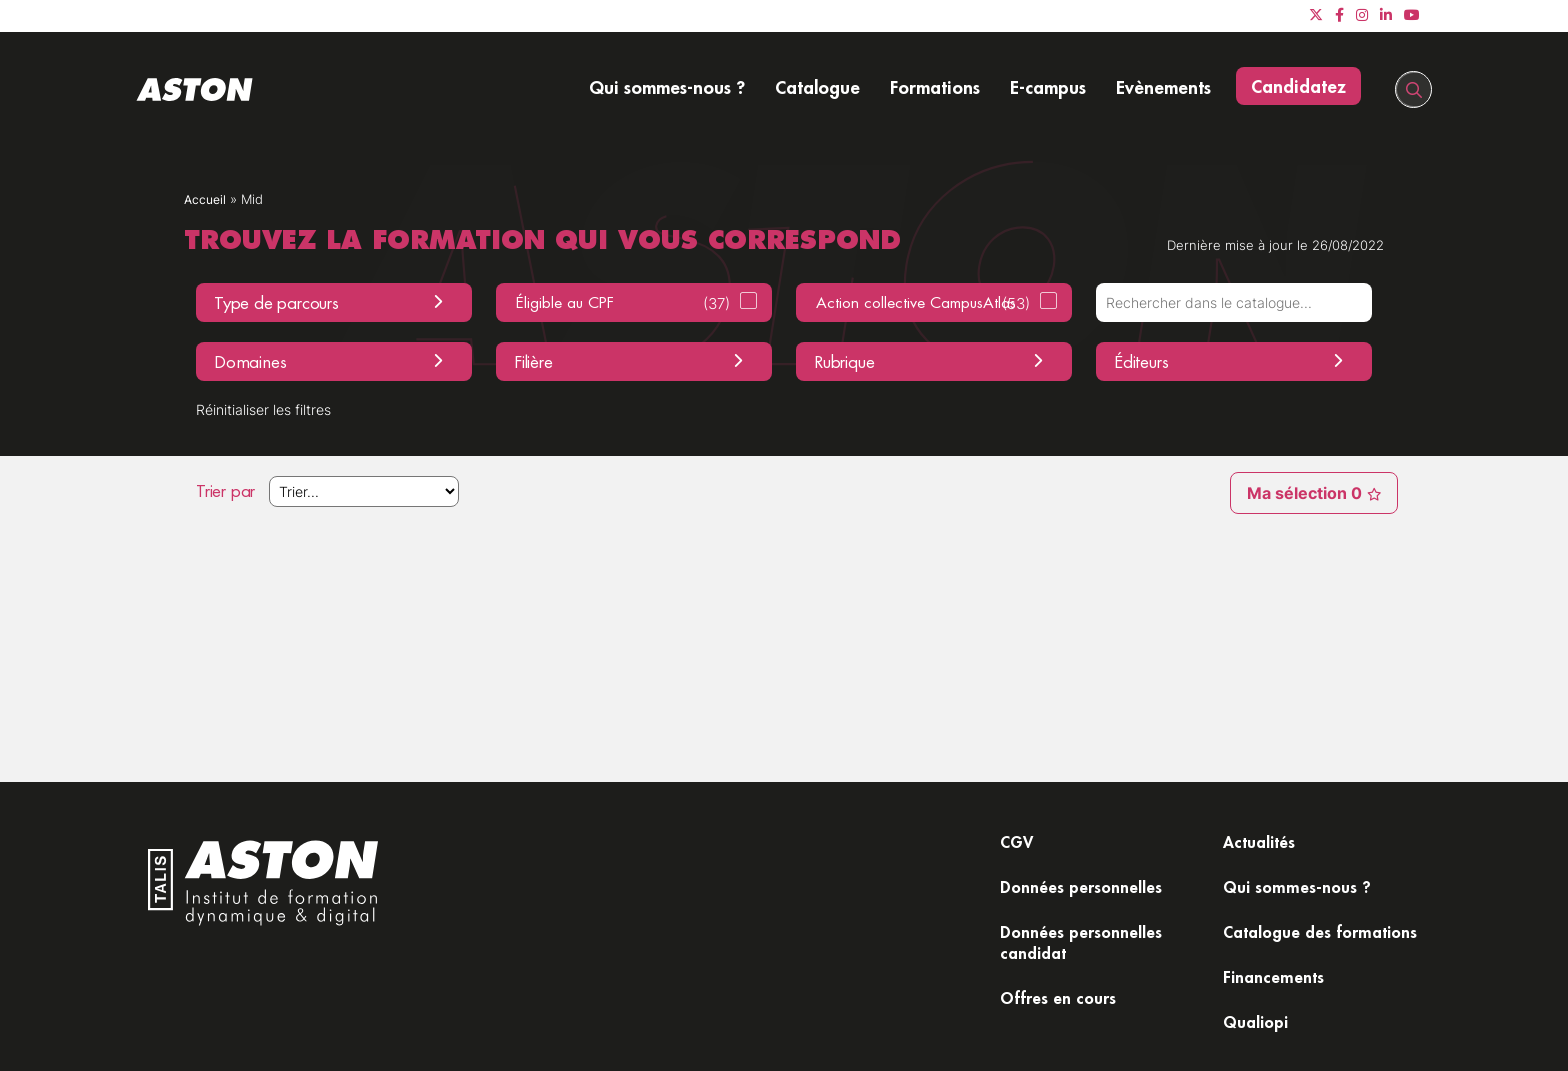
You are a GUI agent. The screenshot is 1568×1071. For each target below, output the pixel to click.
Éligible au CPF (623, 303)
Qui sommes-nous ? (667, 87)
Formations (935, 87)
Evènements (1163, 87)
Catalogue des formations (1283, 902)
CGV (1019, 843)
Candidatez (1298, 86)
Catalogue (817, 87)
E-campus (1048, 87)
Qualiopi (1260, 1009)
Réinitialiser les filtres (276, 411)
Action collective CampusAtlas (923, 303)
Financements (1278, 962)
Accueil (206, 199)
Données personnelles (1088, 891)
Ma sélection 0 (1300, 495)
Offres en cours (1062, 1009)
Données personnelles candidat (1088, 949)
